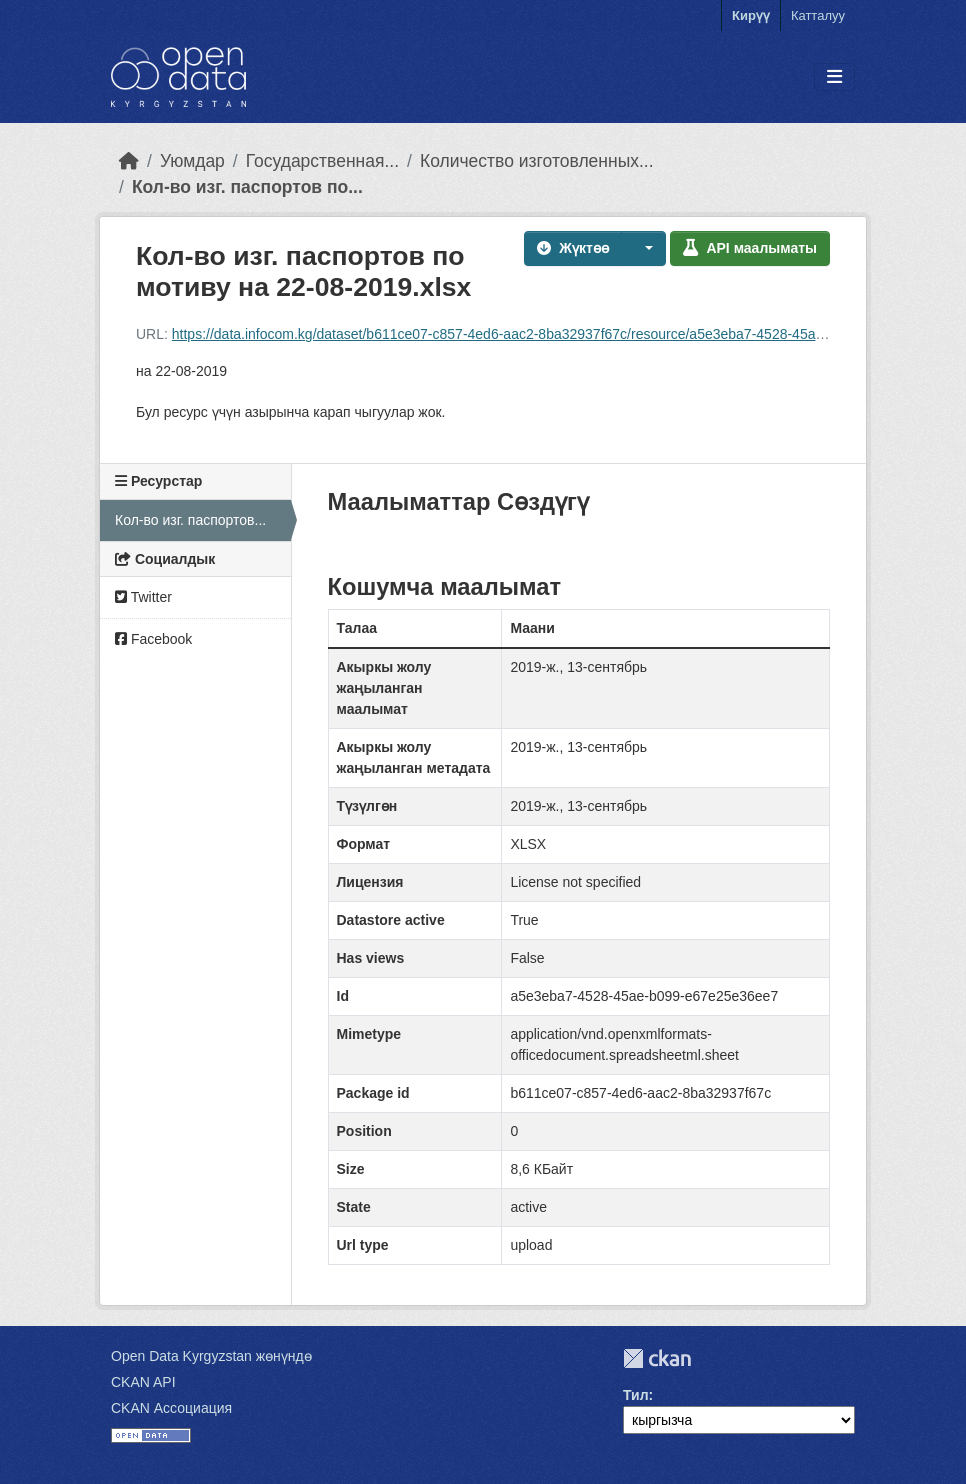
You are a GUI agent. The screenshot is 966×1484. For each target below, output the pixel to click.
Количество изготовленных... (537, 161)
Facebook (153, 639)
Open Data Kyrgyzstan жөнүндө (211, 1356)
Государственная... (322, 161)
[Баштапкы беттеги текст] (129, 161)
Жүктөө (573, 248)
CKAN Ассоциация (171, 1408)
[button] (644, 248)
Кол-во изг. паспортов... (190, 520)
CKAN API (143, 1382)
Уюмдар (192, 161)
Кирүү (751, 15)
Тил (636, 1395)
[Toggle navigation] (834, 77)
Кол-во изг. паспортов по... (247, 187)
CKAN (657, 1358)
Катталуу (818, 15)
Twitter (143, 597)
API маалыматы (750, 248)
